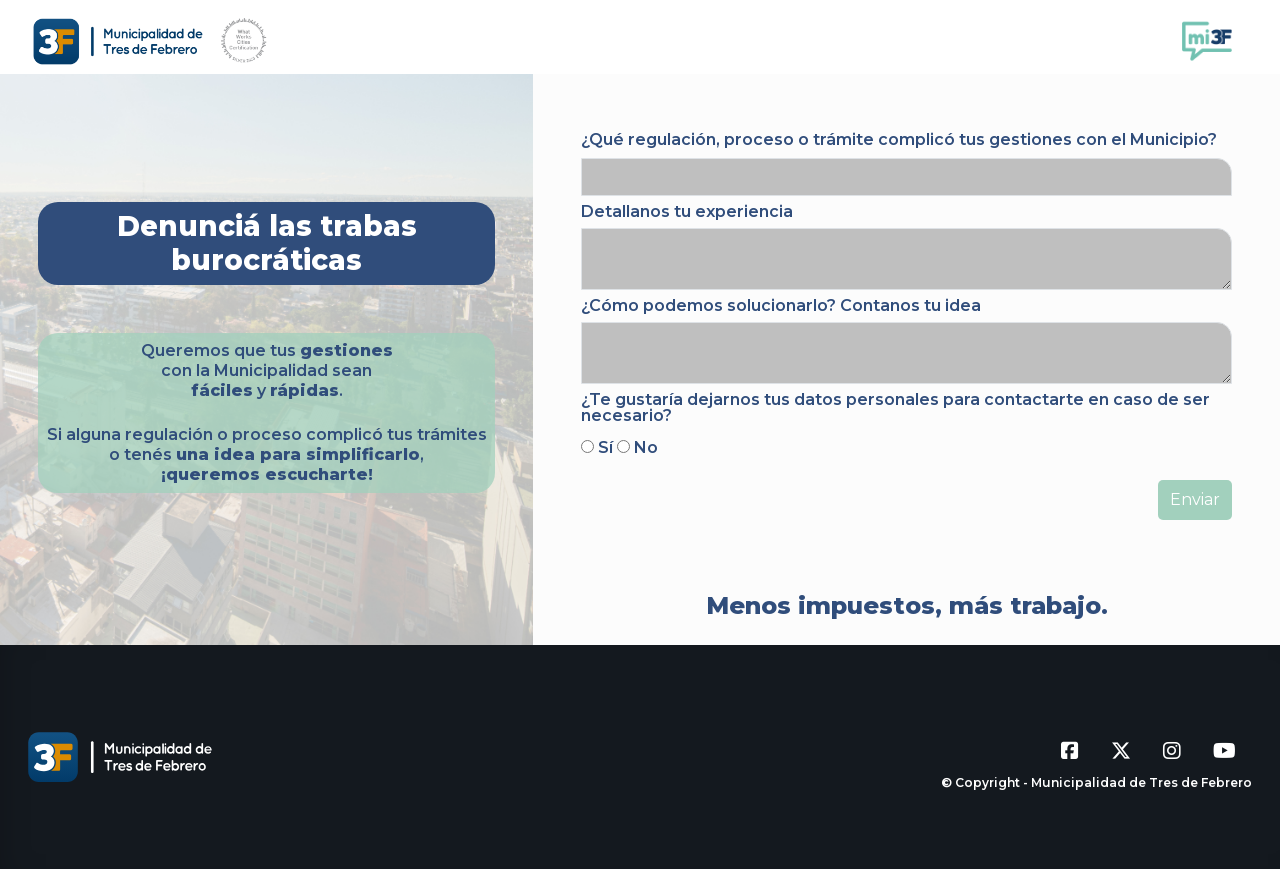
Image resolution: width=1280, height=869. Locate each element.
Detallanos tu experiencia (687, 212)
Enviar (1195, 499)
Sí (605, 448)
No (646, 448)
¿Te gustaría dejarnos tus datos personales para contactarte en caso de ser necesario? (895, 408)
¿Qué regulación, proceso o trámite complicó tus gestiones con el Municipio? (899, 139)
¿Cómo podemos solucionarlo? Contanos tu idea (781, 306)
